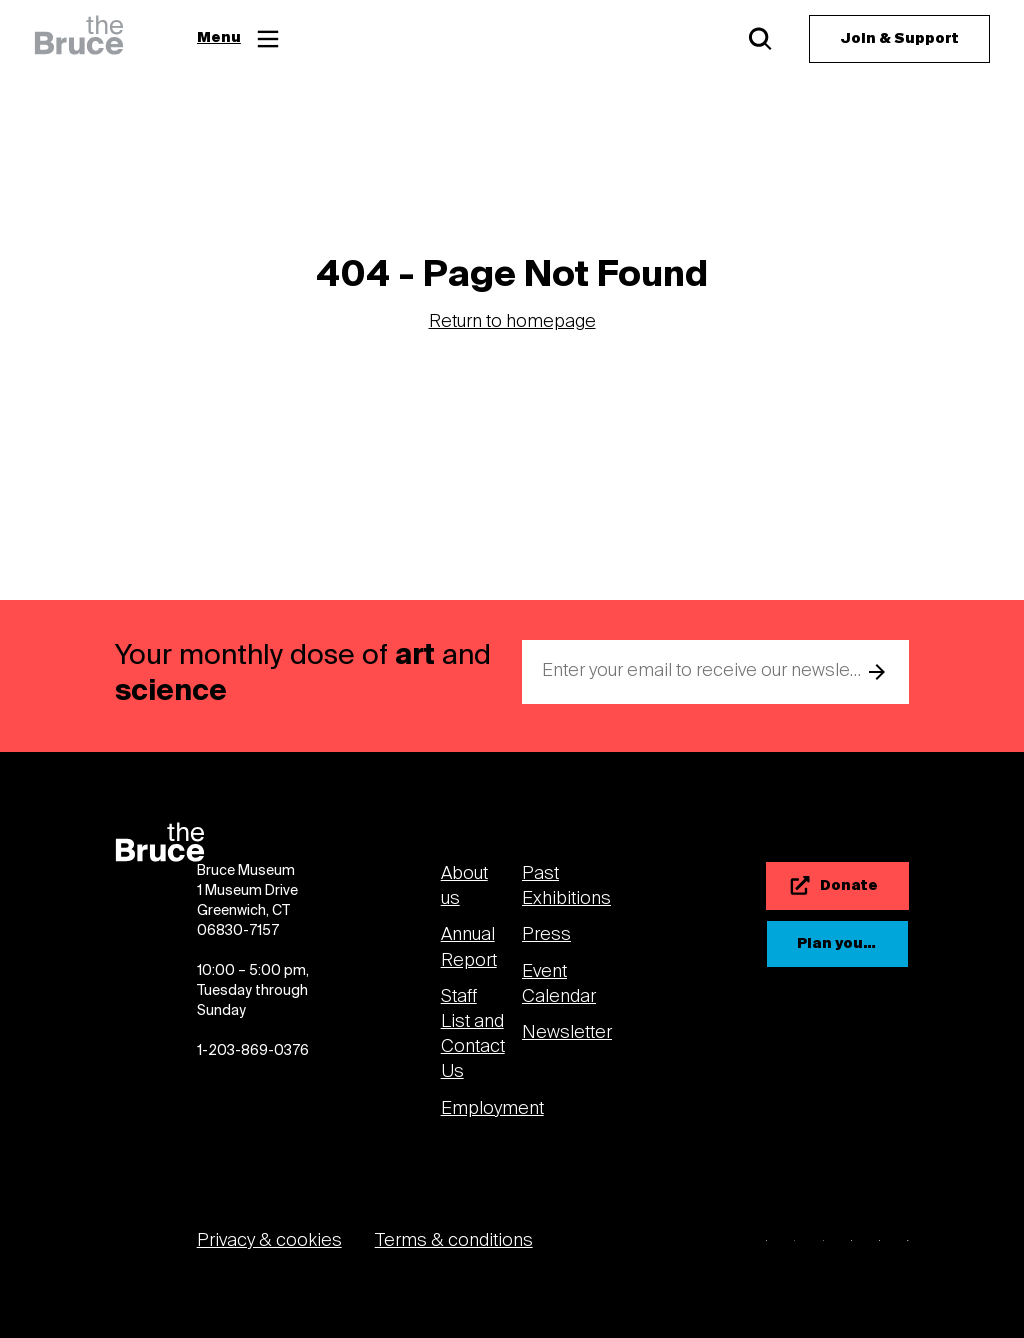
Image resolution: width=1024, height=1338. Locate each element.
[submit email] (877, 672)
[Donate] (837, 886)
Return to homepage (512, 322)
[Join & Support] (899, 39)
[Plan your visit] (837, 944)
